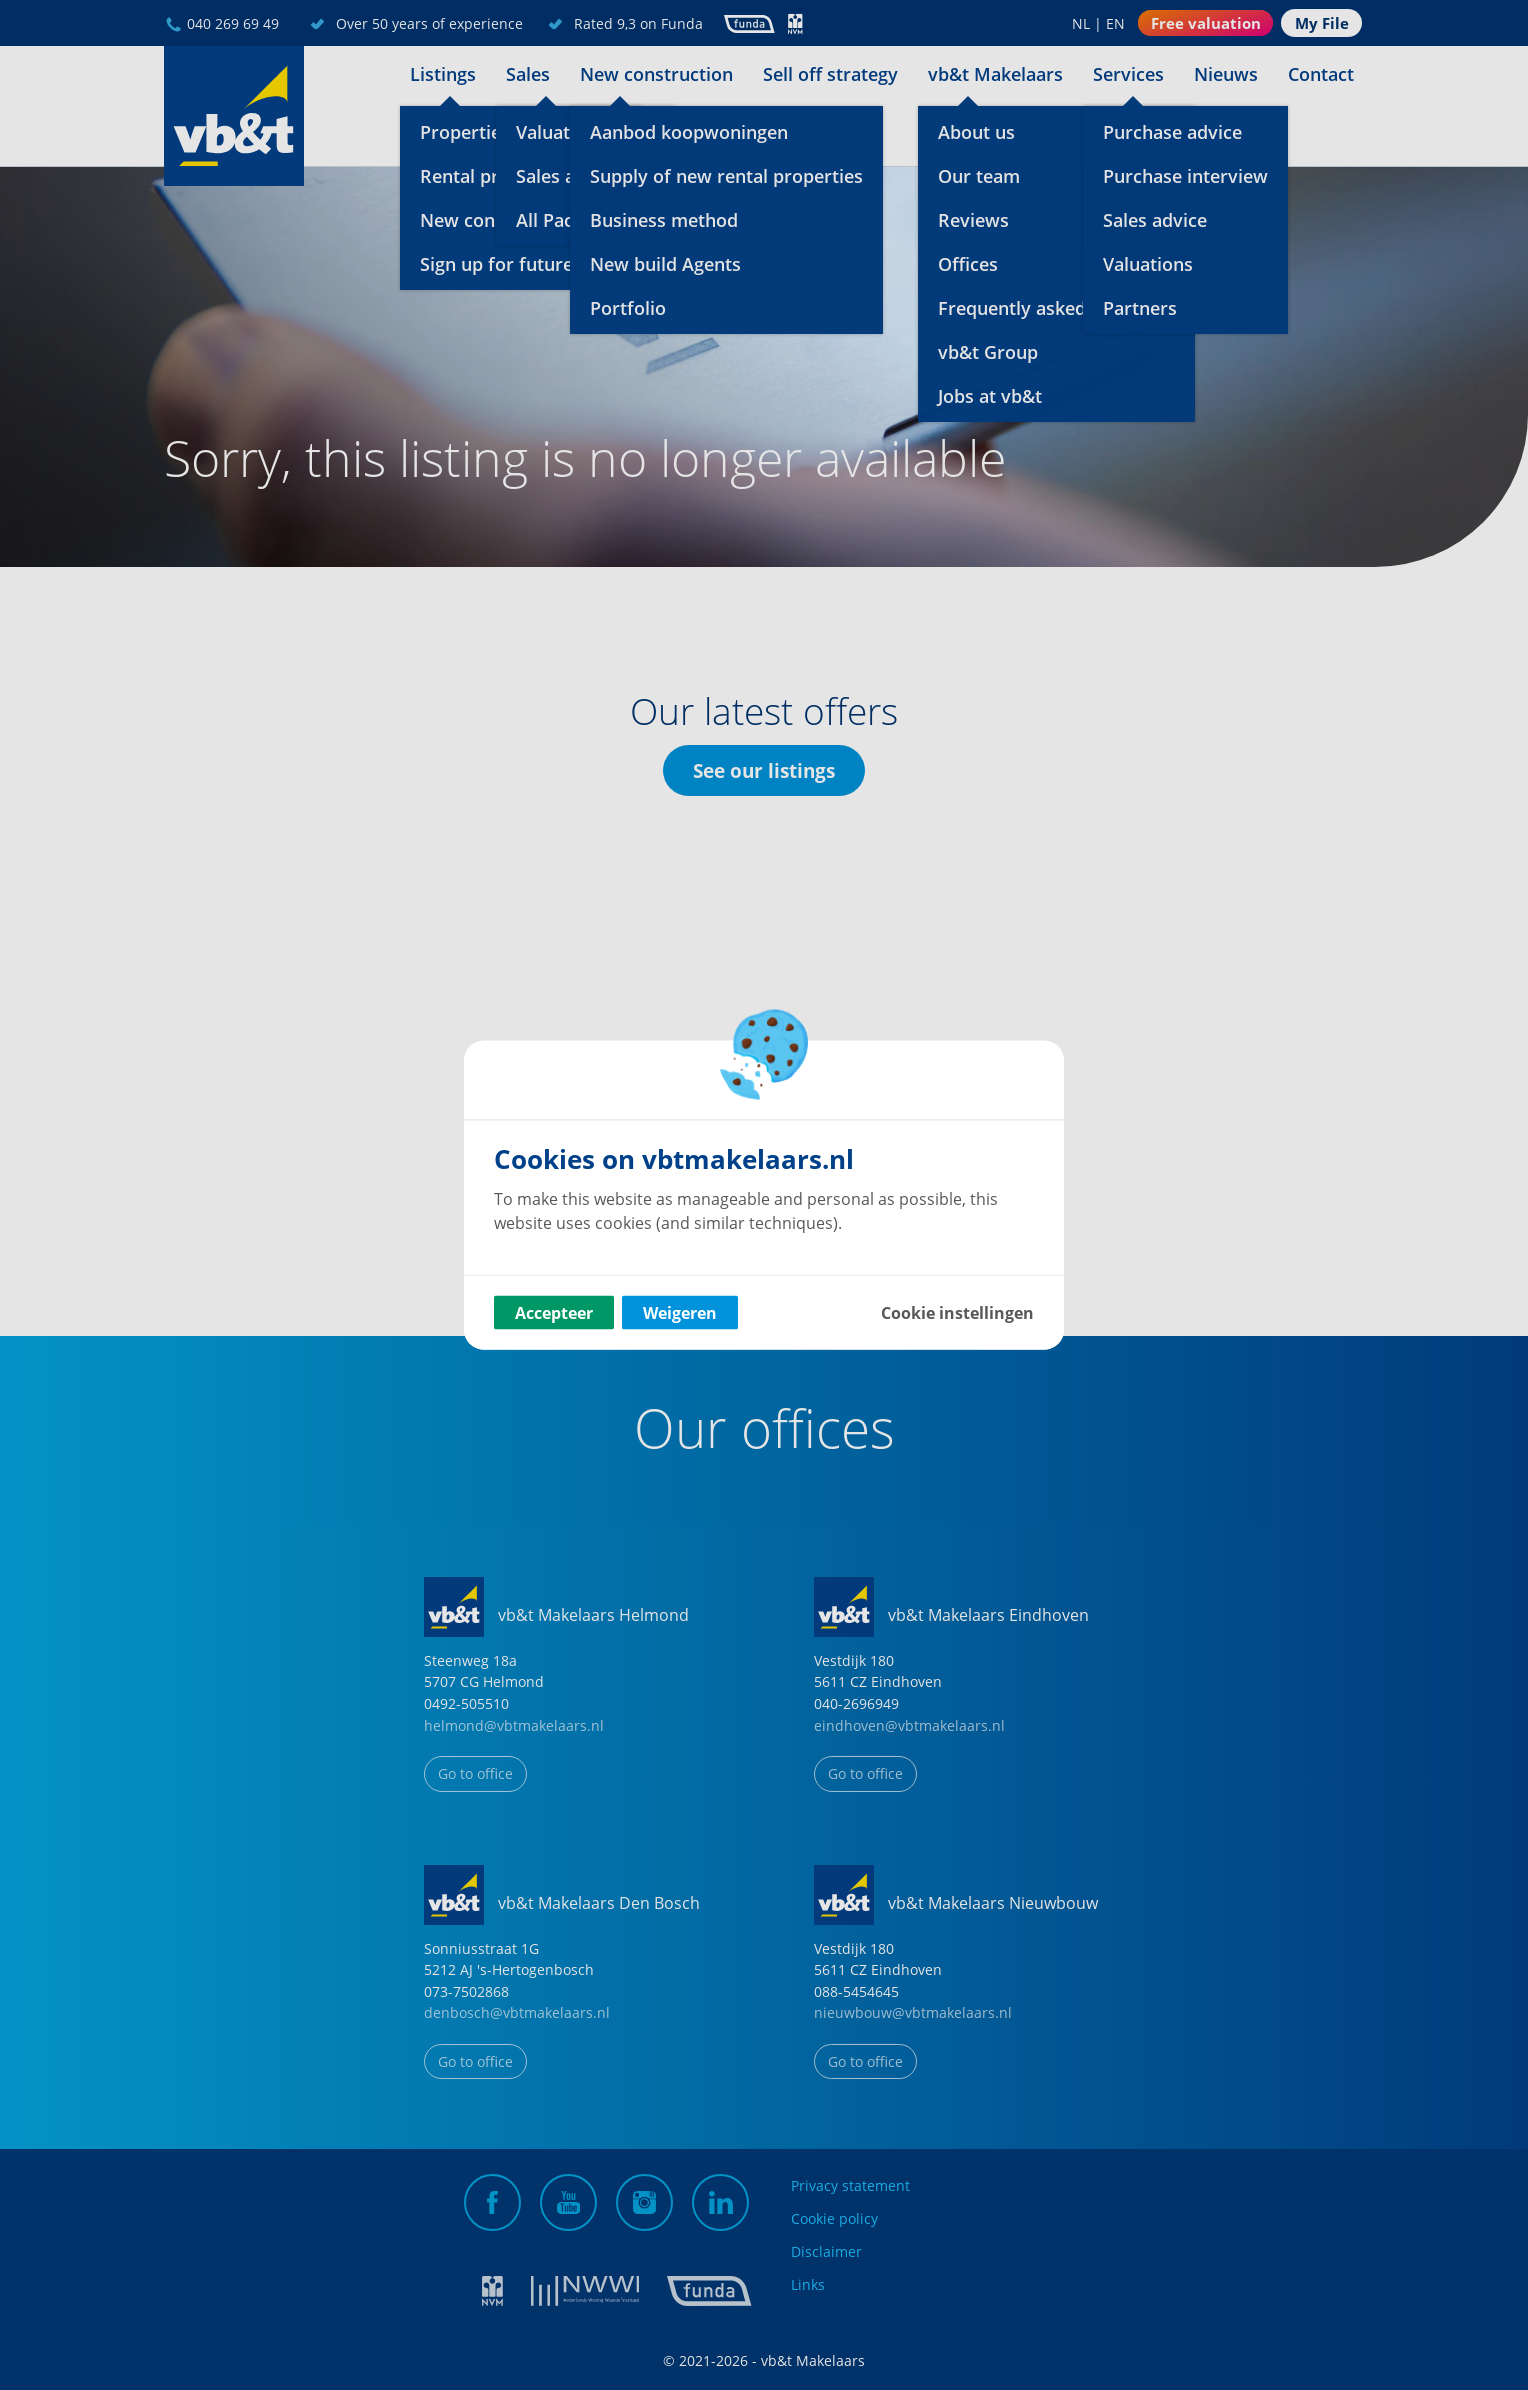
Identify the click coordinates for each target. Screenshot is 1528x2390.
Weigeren (680, 1313)
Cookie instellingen (957, 1313)
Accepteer (554, 1313)
